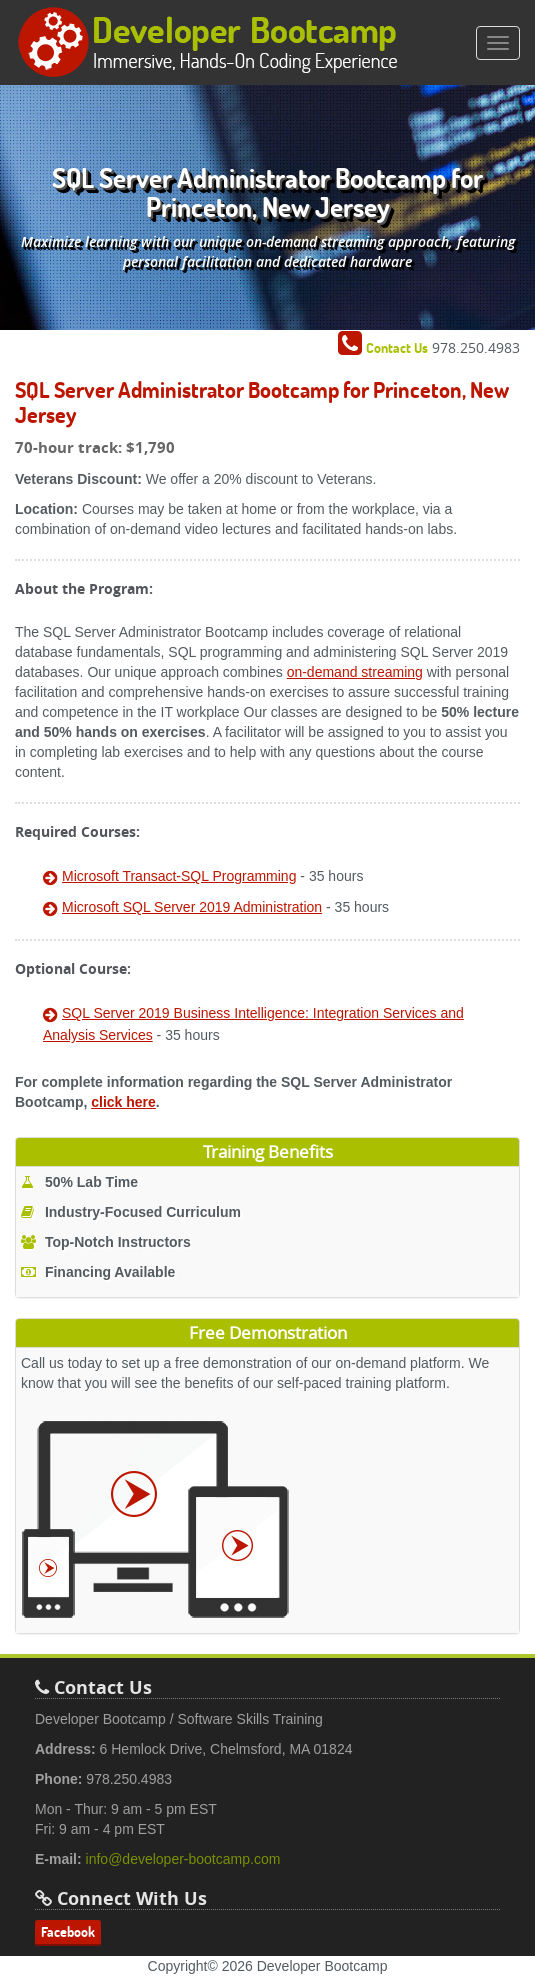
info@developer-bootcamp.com (183, 1859)
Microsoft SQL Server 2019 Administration (192, 907)
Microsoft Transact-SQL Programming (179, 876)
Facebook (68, 1932)
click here (123, 1102)
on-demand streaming (355, 672)
